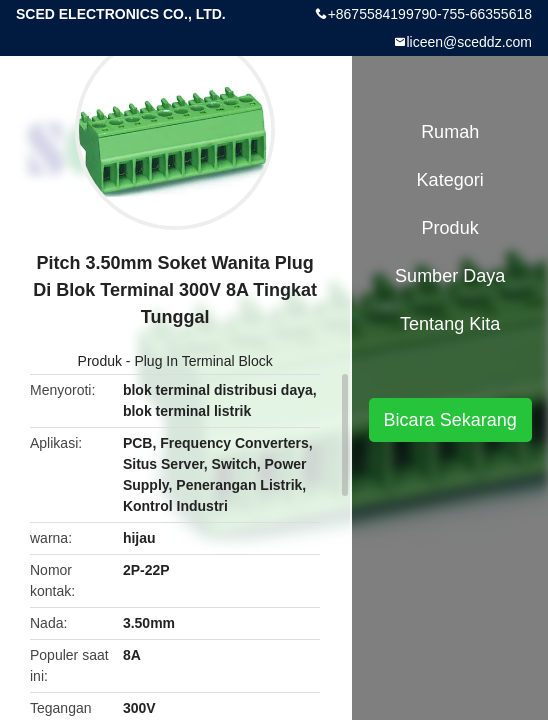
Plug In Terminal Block (203, 361)
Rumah (450, 132)
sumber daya (450, 276)
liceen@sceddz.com (470, 42)
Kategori (450, 180)
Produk (100, 361)
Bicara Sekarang (450, 420)
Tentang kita (450, 324)
